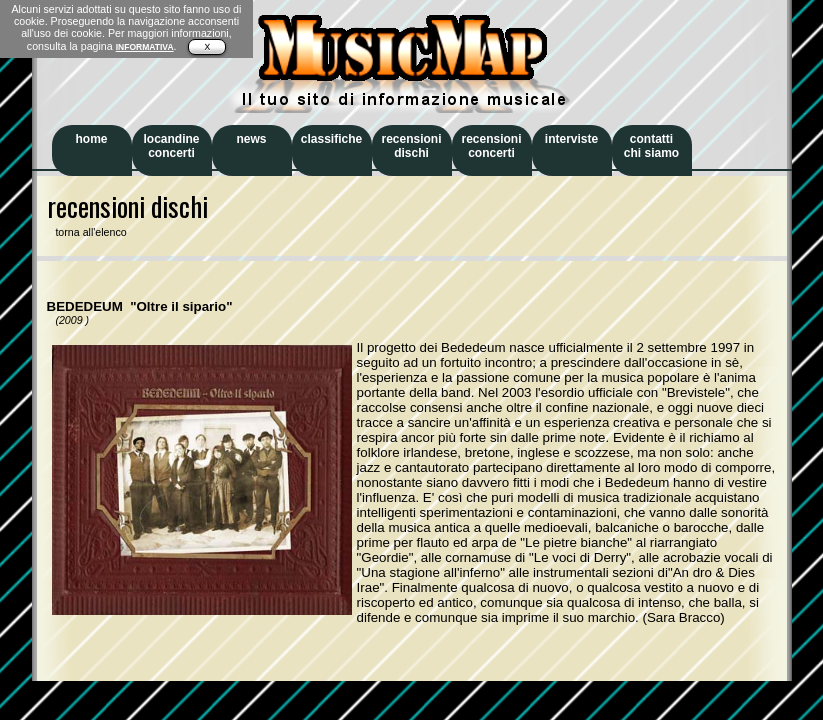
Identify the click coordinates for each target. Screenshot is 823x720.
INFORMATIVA (145, 47)
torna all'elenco (87, 232)
